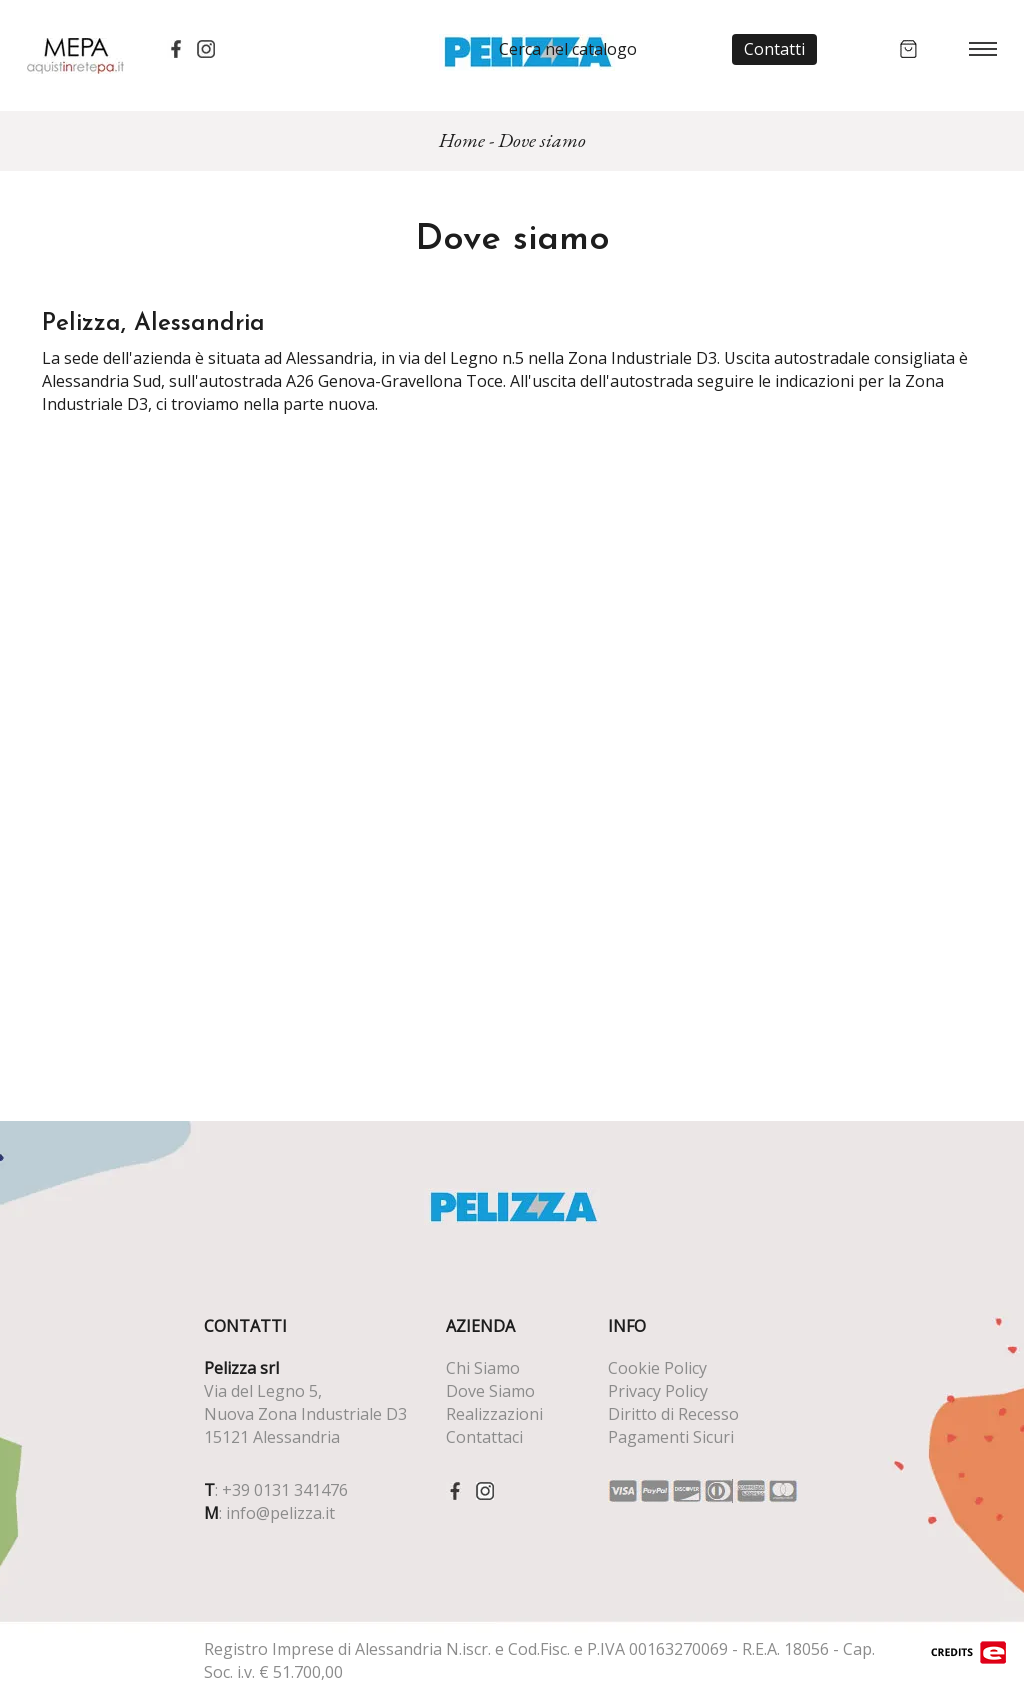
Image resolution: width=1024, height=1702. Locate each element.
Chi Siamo (483, 1368)
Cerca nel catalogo (568, 49)
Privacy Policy (658, 1391)
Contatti (774, 49)
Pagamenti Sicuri (671, 1437)
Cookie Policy (657, 1368)
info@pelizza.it (280, 1513)
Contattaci (484, 1437)
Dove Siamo (490, 1391)
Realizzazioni (494, 1414)
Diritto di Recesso (673, 1414)
